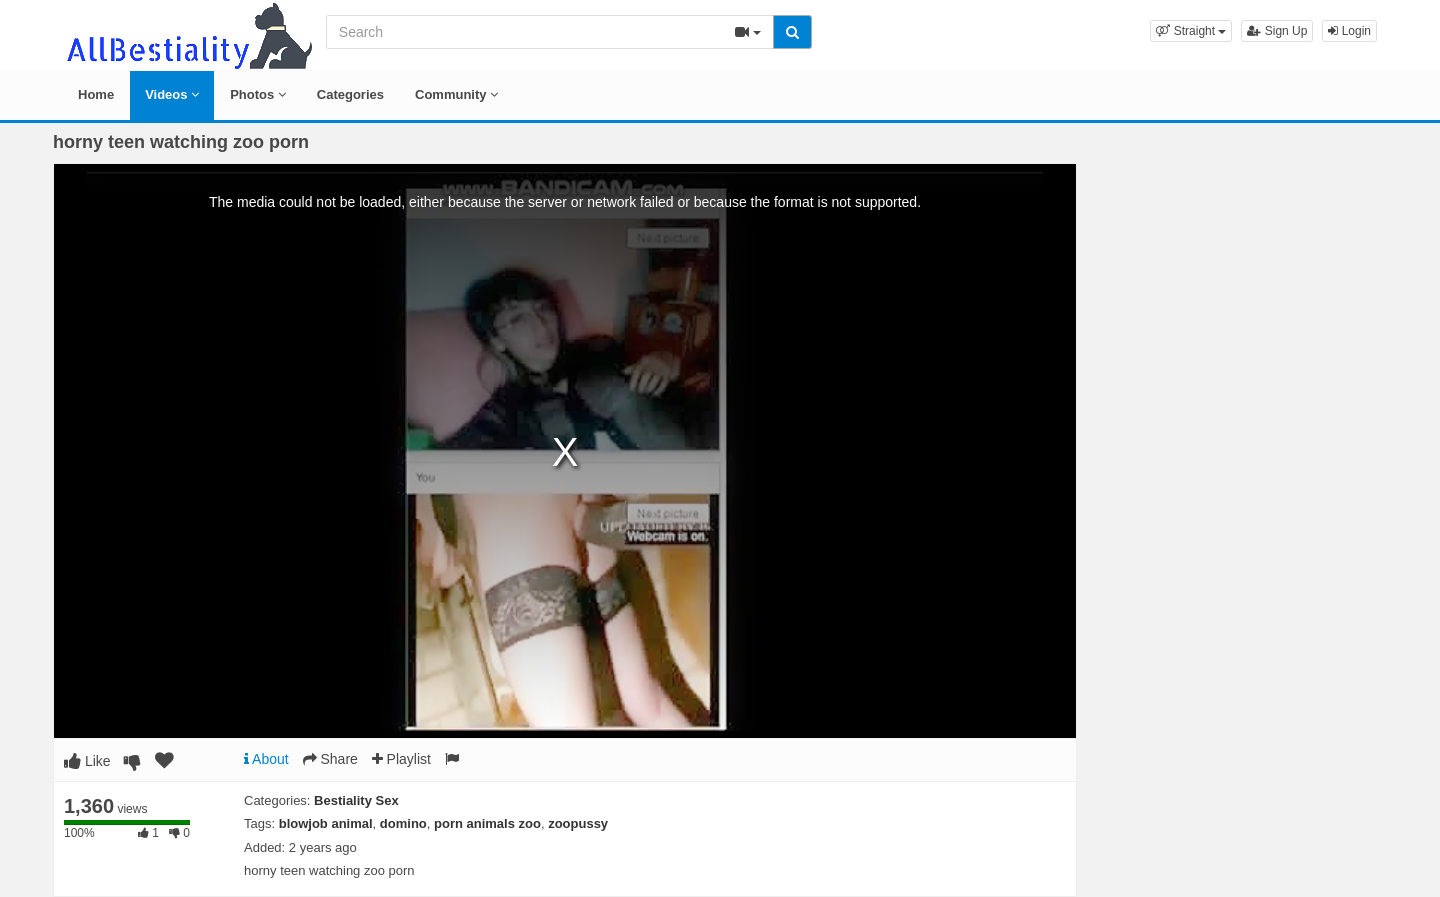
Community (456, 94)
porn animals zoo (487, 823)
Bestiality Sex (356, 800)
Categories (350, 94)
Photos (258, 94)
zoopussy (578, 823)
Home (96, 94)
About (266, 759)
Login (1349, 31)
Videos (172, 94)
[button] (1191, 31)
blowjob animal (326, 823)
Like (87, 761)
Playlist (401, 759)
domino (403, 823)
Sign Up (1277, 31)
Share (330, 759)
